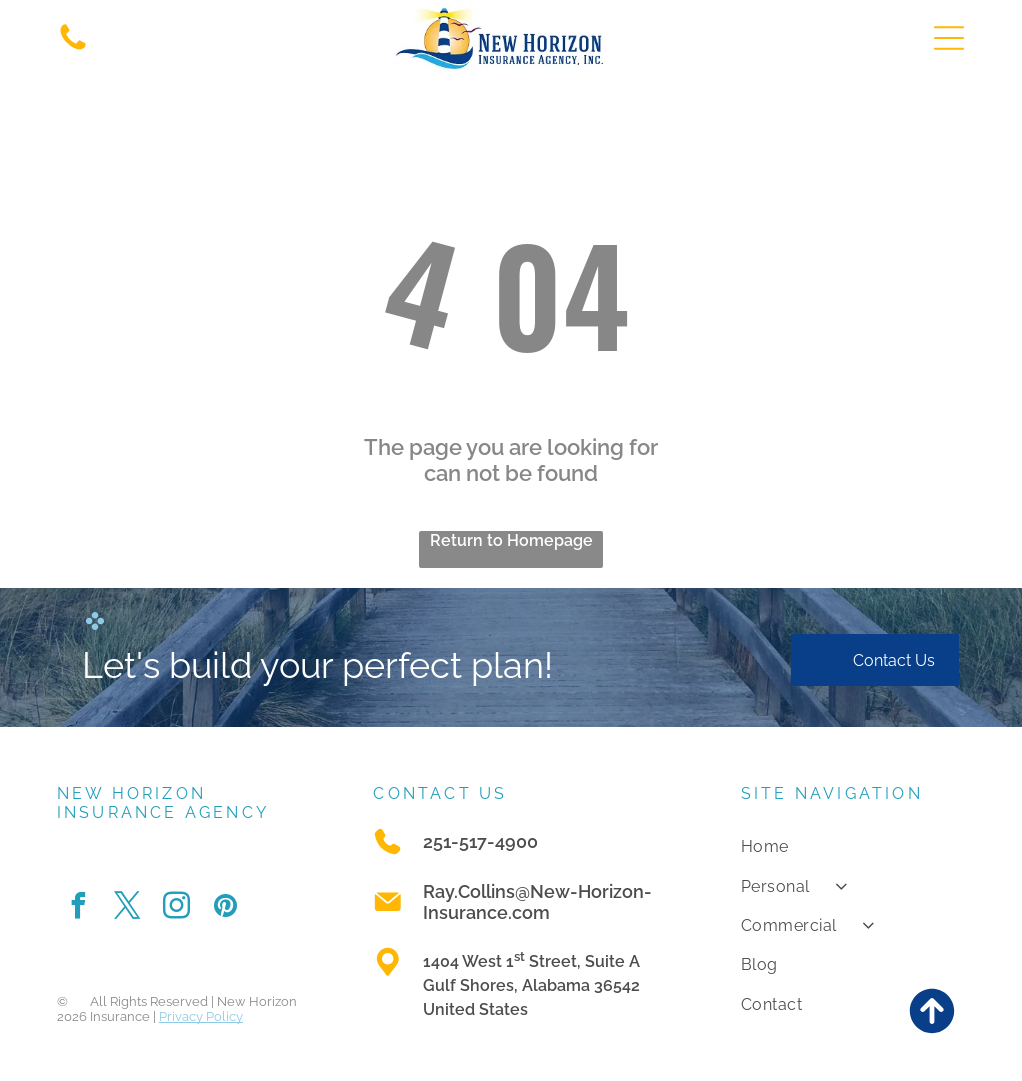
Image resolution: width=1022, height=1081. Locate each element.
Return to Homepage (511, 540)
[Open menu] (949, 38)
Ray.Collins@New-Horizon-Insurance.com (537, 902)
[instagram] (177, 908)
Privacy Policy (201, 1016)
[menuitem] (853, 846)
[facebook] (79, 908)
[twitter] (128, 908)
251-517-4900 (480, 841)
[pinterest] (226, 908)
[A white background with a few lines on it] (73, 48)
